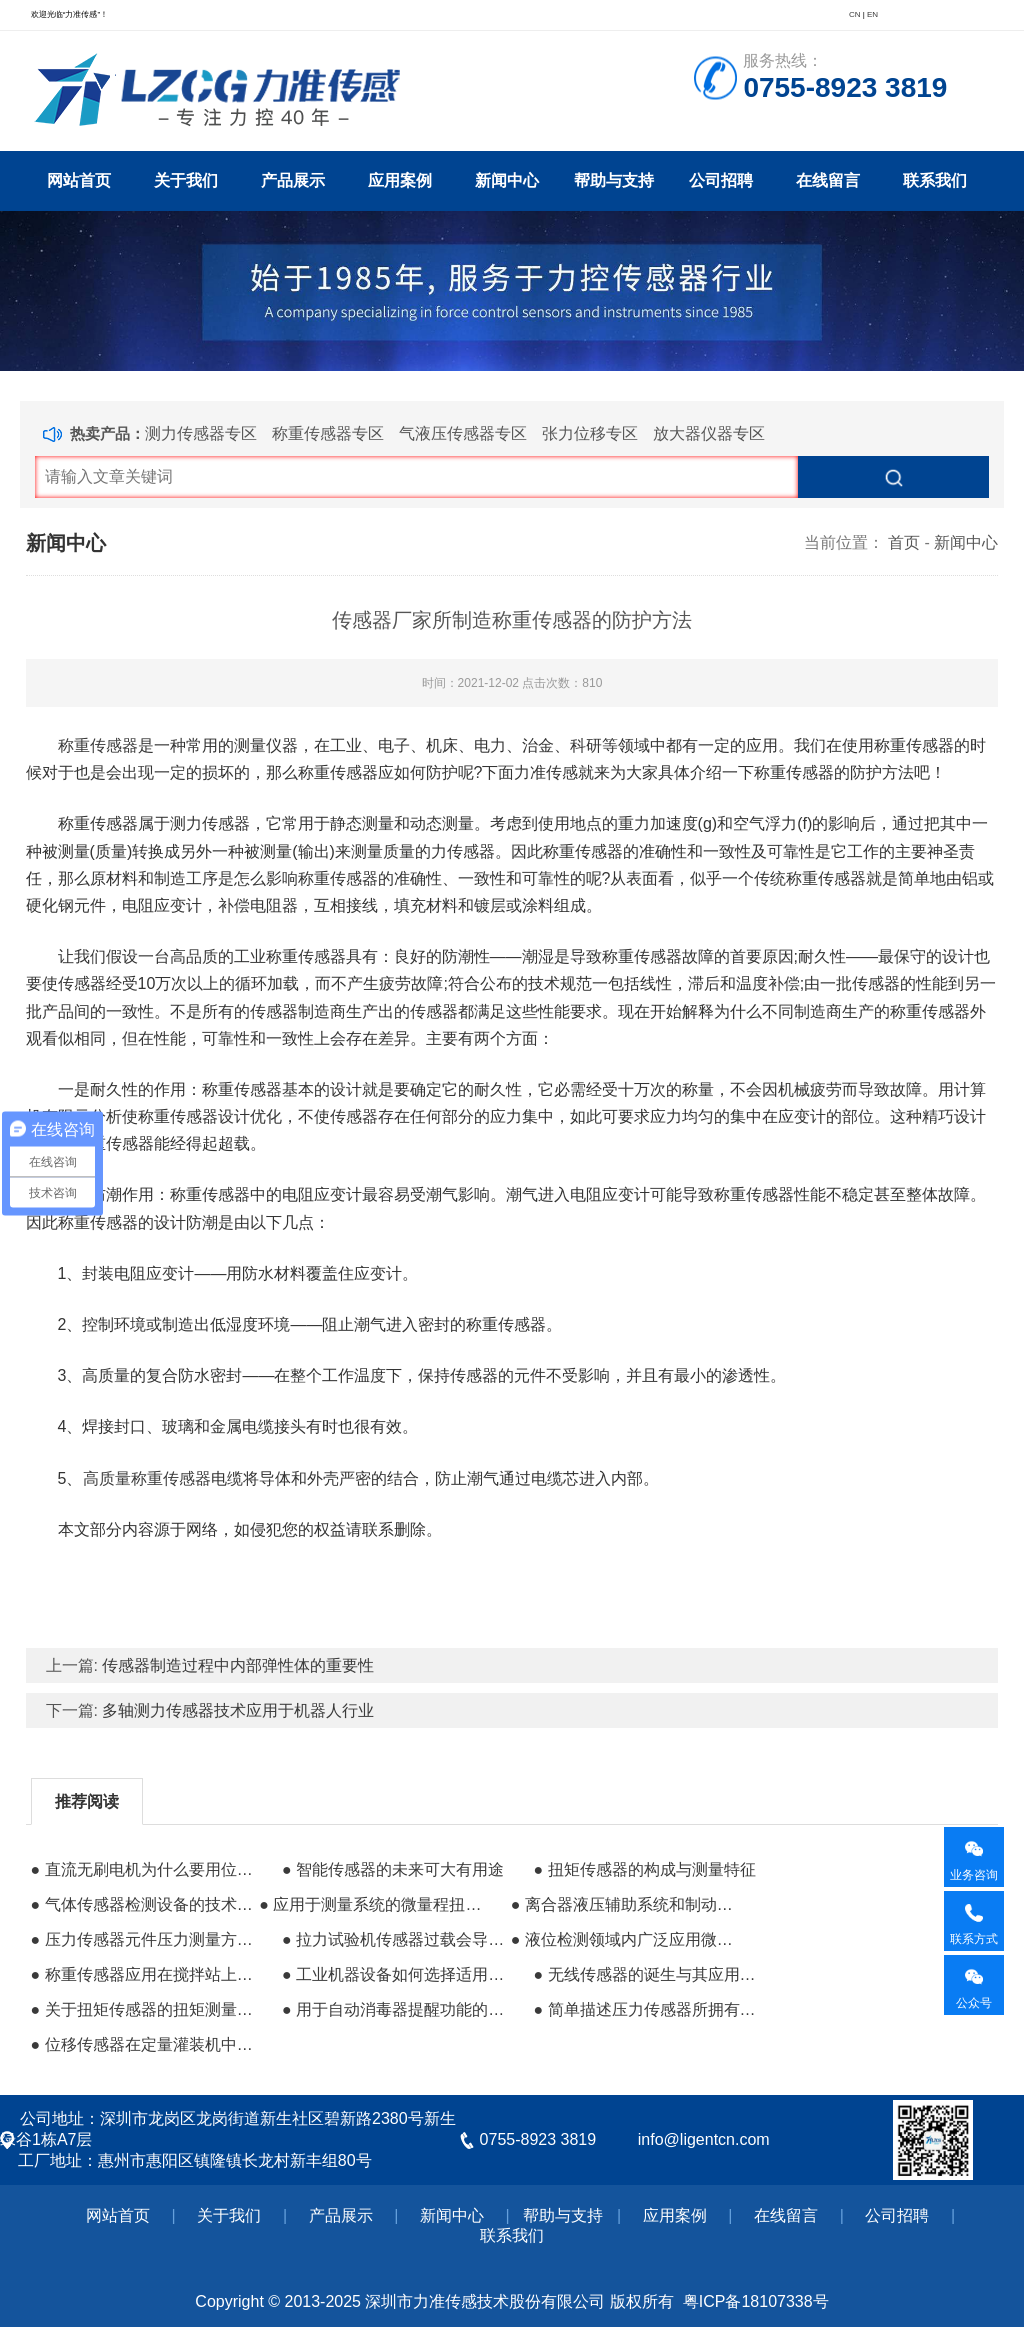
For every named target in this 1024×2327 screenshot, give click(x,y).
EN (872, 14)
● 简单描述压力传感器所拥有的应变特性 (645, 2009)
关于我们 (186, 180)
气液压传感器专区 (463, 433)
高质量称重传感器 (147, 1478)
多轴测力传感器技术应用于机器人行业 (238, 1710)
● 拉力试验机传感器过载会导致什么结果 (394, 1939)
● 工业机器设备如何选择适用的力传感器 (394, 1974)
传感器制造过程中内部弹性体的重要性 (238, 1665)
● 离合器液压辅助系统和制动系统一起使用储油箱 (623, 1904)
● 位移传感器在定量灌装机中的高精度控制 (143, 2044)
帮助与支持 (614, 180)
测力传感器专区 (201, 433)
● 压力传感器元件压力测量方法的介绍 (143, 1939)
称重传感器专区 (328, 433)
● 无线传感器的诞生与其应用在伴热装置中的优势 (645, 1974)
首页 (904, 542)
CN (855, 14)
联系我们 (935, 180)
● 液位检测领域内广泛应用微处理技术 (623, 1939)
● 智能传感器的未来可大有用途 (393, 1869)
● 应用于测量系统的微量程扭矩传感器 (371, 1904)
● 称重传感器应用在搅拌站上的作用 (143, 1974)
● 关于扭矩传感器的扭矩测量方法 (143, 2009)
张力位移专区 (590, 433)
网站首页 (79, 180)
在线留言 (828, 180)
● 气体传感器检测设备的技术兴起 (143, 1904)
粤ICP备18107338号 (756, 2301)
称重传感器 (98, 745)
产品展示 (293, 180)
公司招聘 (721, 180)
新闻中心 (507, 180)
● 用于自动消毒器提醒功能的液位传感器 (394, 2009)
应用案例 (400, 180)
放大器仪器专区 (709, 433)
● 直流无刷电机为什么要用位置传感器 (143, 1869)
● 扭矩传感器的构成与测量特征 (644, 1869)
